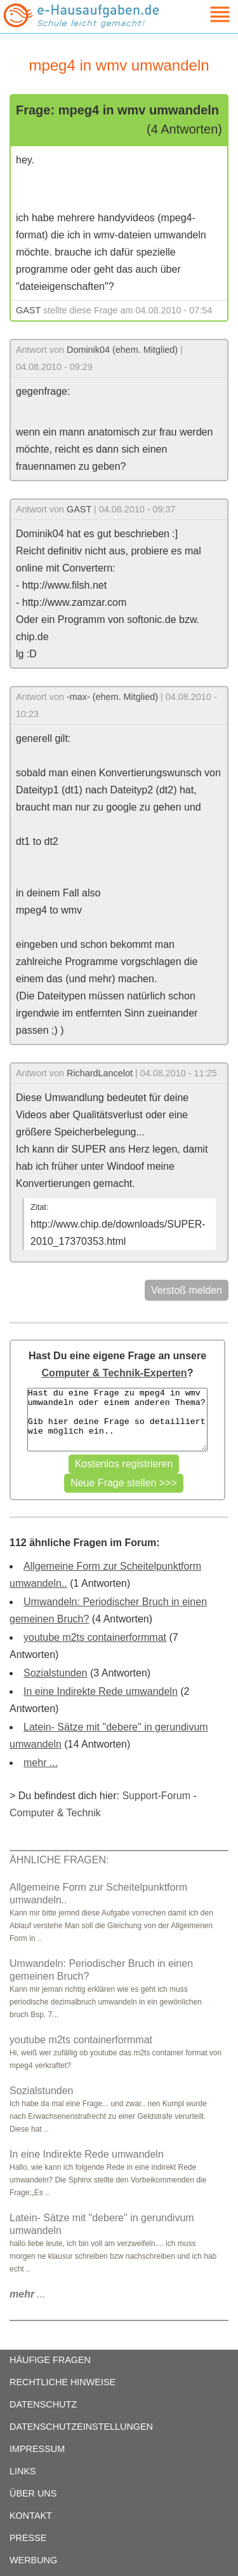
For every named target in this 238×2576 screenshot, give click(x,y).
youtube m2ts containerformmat (94, 1637)
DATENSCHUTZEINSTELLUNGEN (81, 2427)
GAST (28, 310)
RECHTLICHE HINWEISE (63, 2382)
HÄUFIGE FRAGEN (50, 2360)
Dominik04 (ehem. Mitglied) (122, 350)
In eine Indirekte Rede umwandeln (100, 1691)
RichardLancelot (100, 1073)
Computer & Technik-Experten (114, 1372)
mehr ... (40, 1762)
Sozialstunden (55, 1673)
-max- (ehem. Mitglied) (112, 697)
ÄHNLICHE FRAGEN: (59, 1859)
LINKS (23, 2471)
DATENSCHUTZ (43, 2404)
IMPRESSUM (37, 2449)
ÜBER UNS (33, 2493)
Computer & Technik (55, 1812)
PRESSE (28, 2538)
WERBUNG (33, 2560)
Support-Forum (156, 1795)
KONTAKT (31, 2516)
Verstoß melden (186, 1290)
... (28, 2294)
